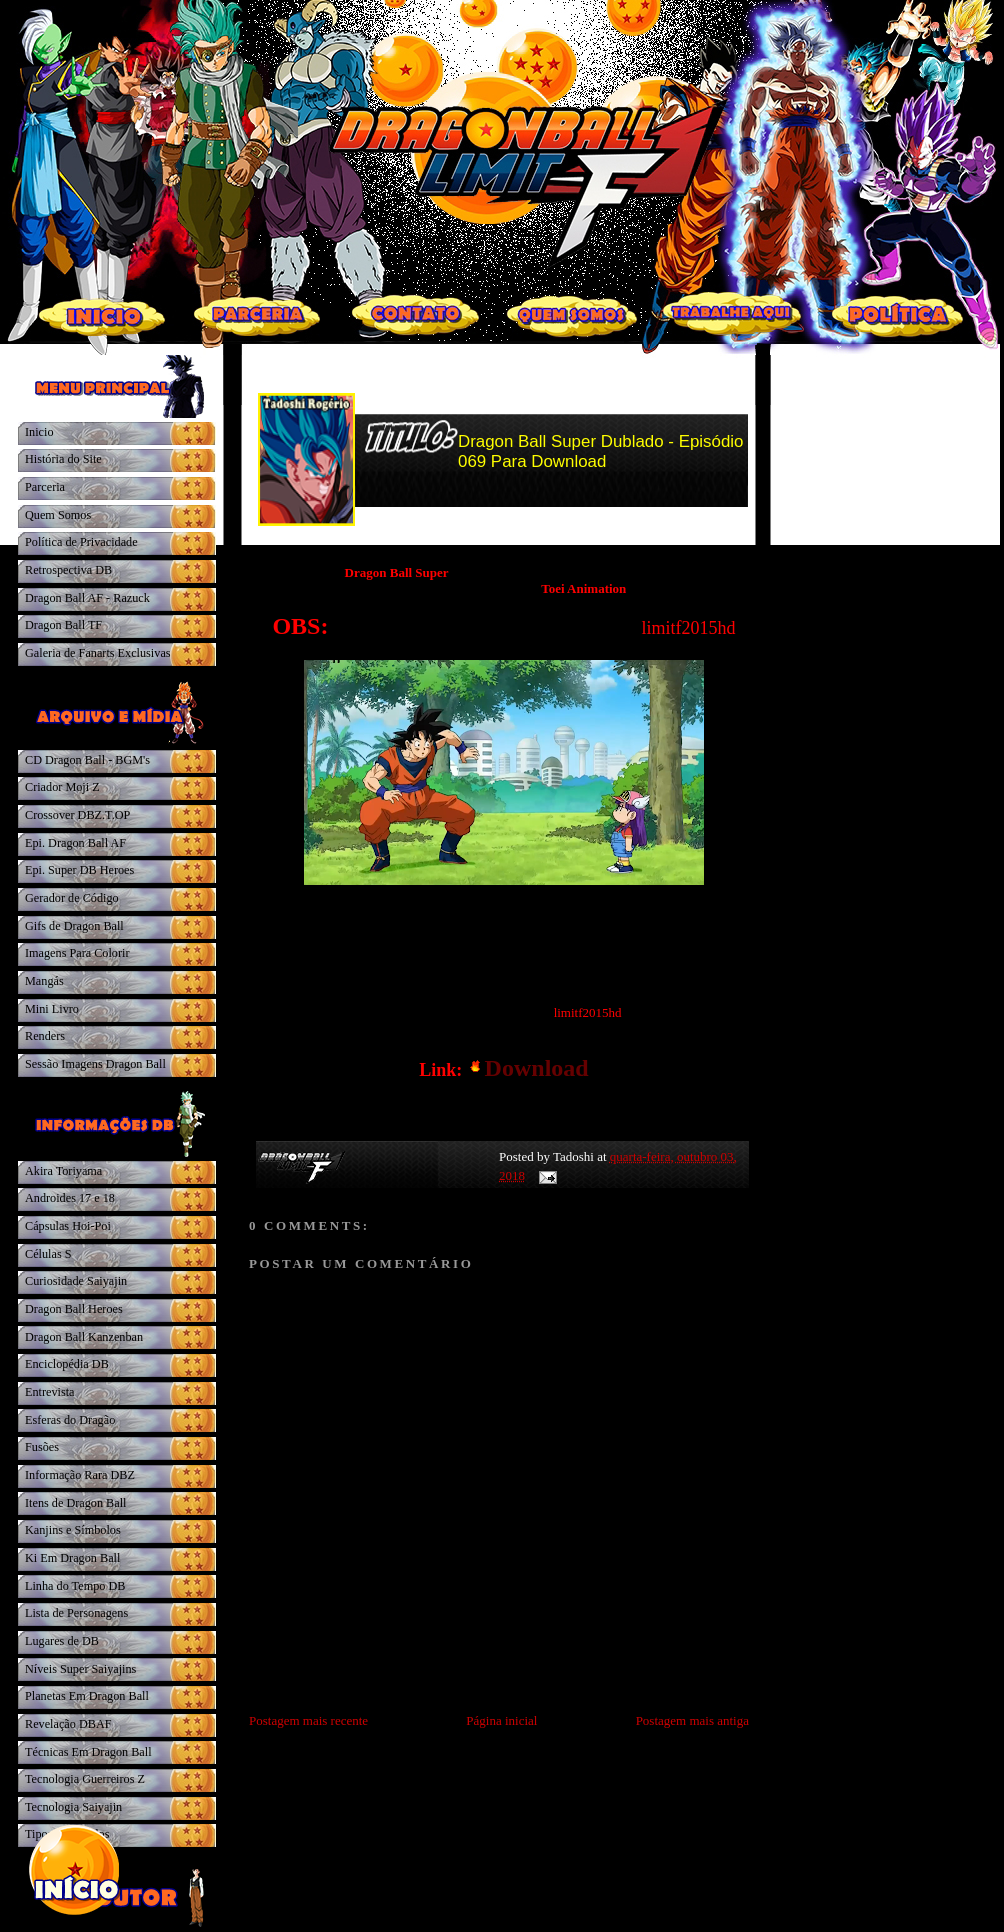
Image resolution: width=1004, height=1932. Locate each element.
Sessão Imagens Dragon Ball (95, 1064)
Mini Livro (52, 1009)
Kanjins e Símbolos (73, 1530)
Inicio (39, 432)
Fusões (42, 1447)
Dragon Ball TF (63, 625)
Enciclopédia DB (67, 1364)
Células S (48, 1254)
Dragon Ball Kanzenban (84, 1337)
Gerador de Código (72, 898)
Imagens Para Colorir (77, 953)
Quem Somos (58, 515)
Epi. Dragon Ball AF (75, 843)
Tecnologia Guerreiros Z (85, 1779)
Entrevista (50, 1392)
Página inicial (501, 1720)
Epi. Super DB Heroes (79, 870)
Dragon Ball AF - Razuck (87, 598)
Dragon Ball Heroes (74, 1309)
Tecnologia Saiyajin (73, 1807)
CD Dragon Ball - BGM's (87, 760)
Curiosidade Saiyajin (76, 1281)
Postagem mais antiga (692, 1720)
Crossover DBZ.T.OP (77, 815)
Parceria (45, 487)
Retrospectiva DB (68, 570)
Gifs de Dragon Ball (74, 926)
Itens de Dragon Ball (75, 1503)
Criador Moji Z (62, 787)
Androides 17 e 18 (70, 1198)
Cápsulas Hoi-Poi (68, 1226)
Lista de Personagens (76, 1613)
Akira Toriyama (63, 1171)
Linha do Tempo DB (75, 1586)
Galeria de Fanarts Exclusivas (98, 653)
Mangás (44, 981)
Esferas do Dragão (70, 1420)
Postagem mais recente (308, 1720)
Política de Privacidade (81, 542)
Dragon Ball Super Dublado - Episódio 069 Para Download (600, 451)
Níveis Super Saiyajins (80, 1669)
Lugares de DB (62, 1641)
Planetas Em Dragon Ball (87, 1696)
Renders (45, 1036)
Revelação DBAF (68, 1724)
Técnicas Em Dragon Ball (88, 1752)
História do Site (63, 459)
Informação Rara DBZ (80, 1475)
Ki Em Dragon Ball (72, 1558)
